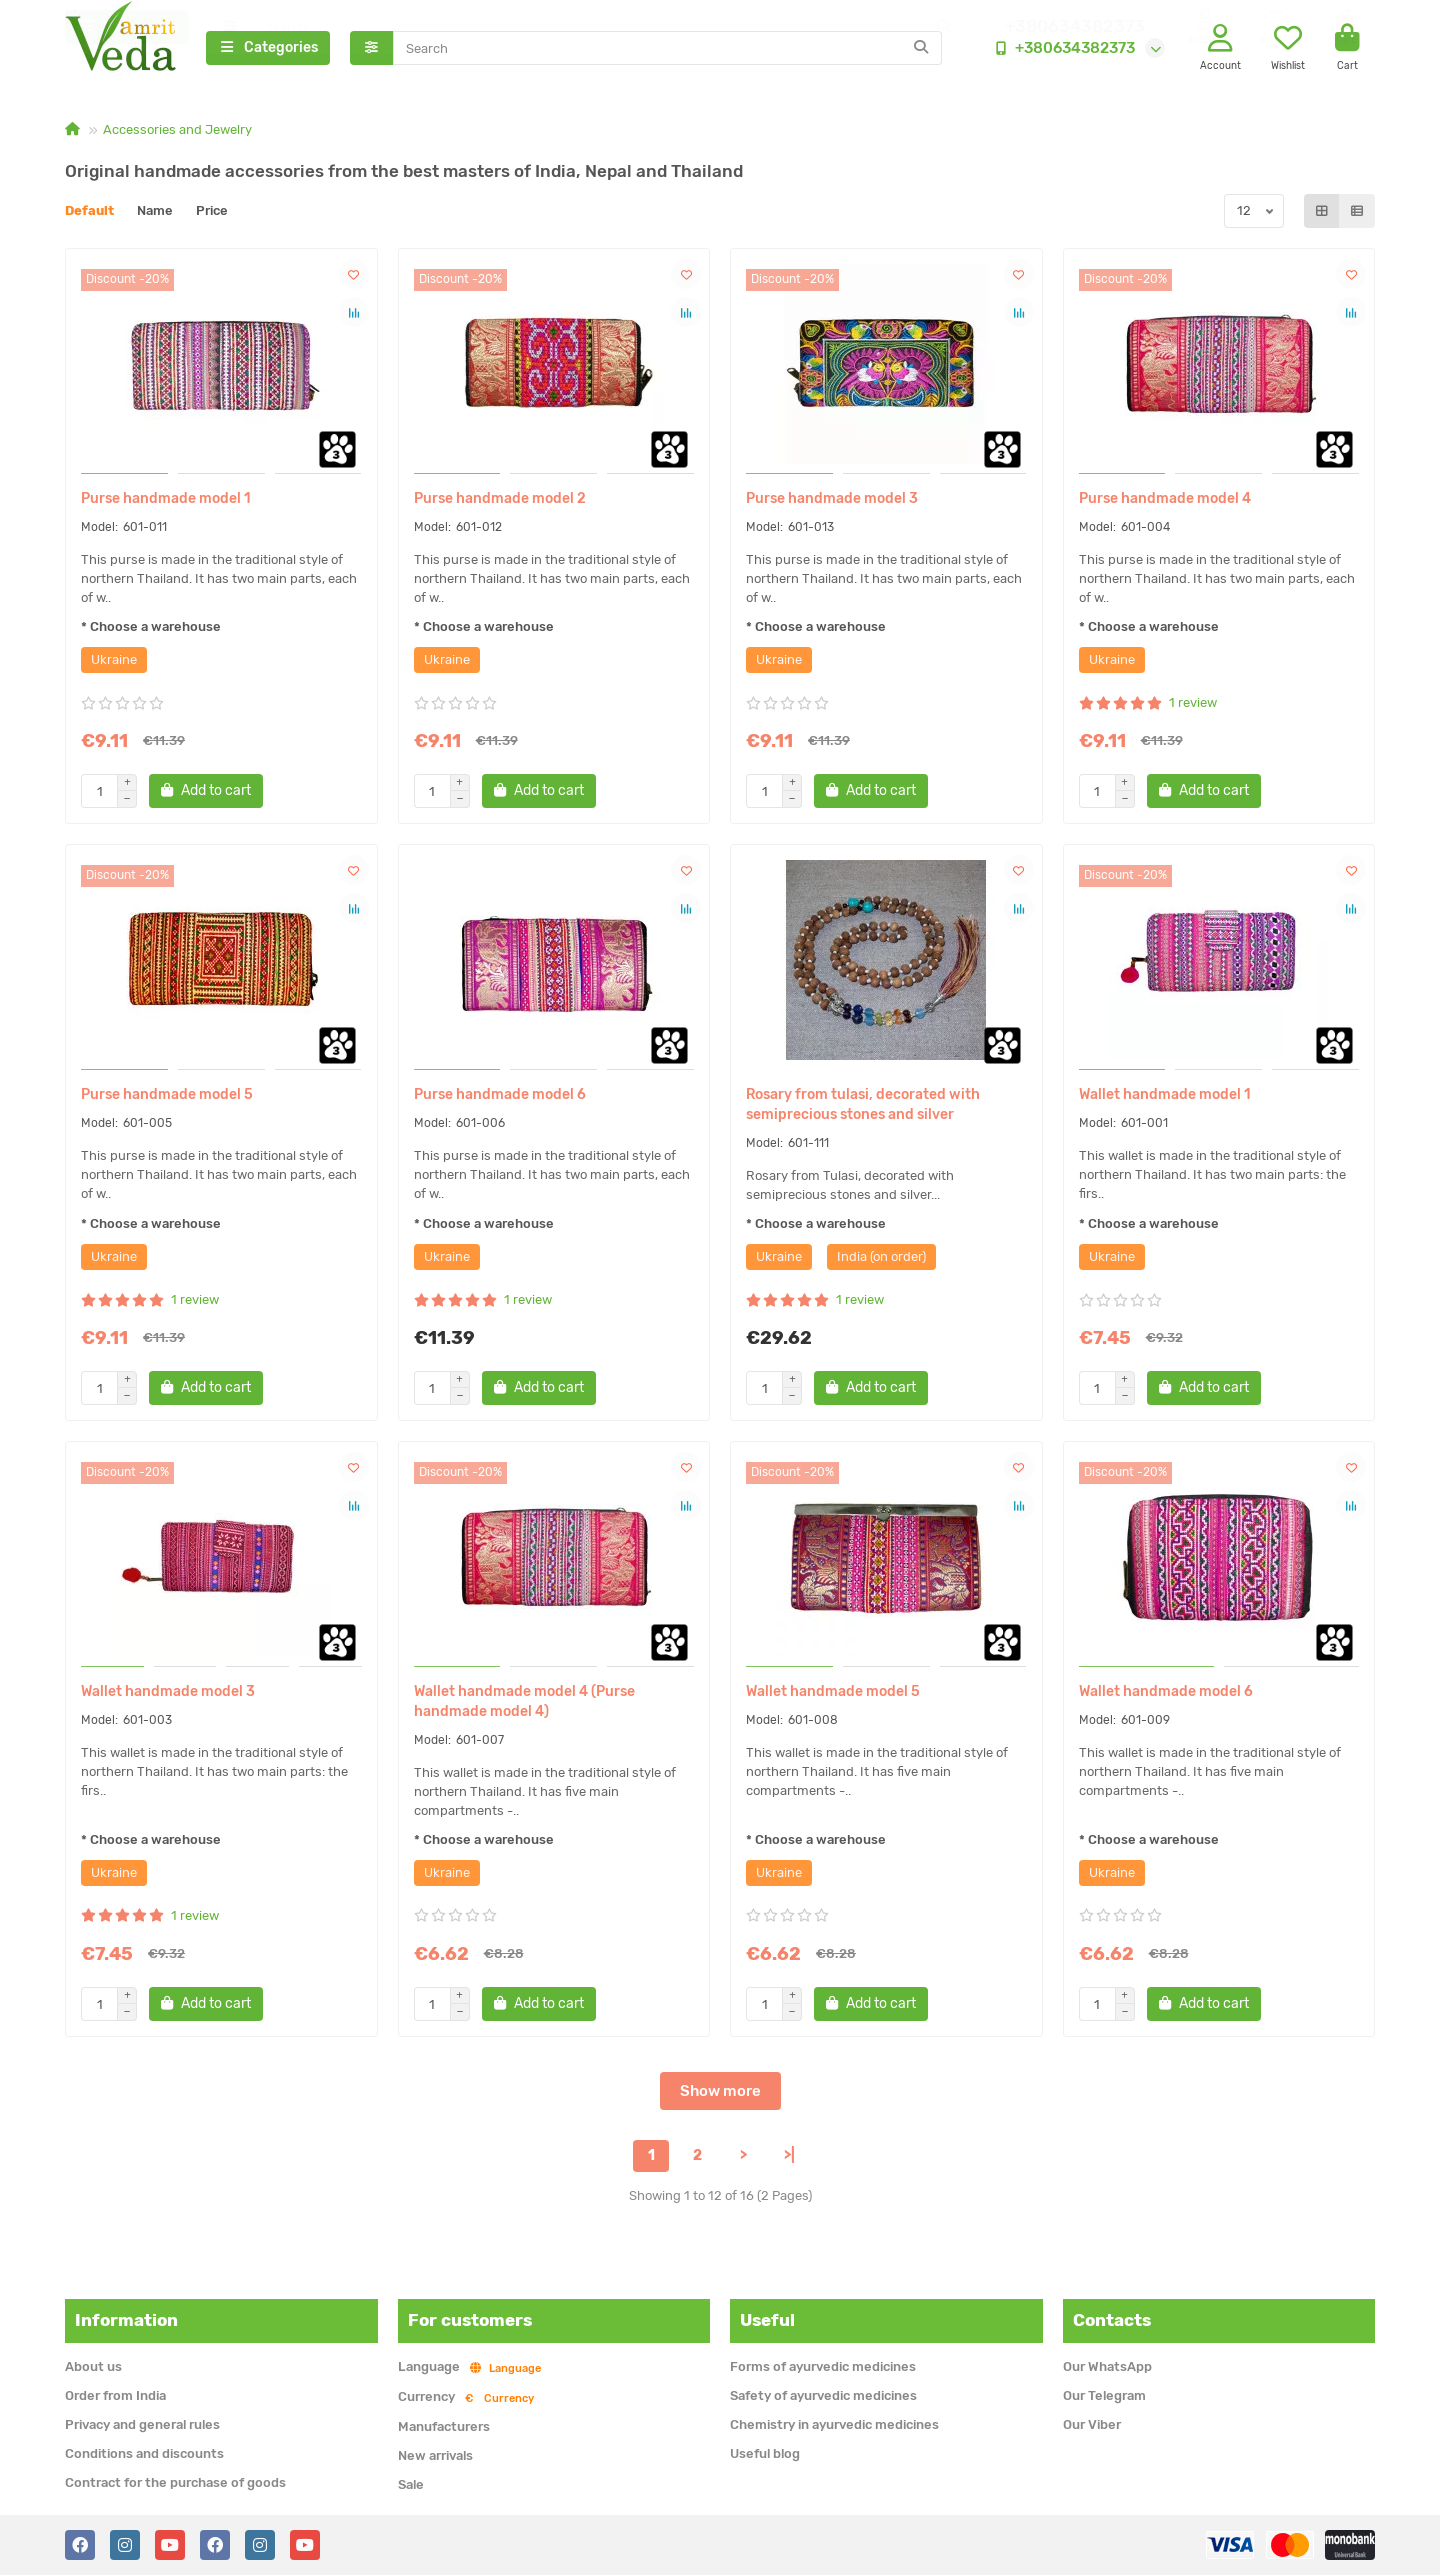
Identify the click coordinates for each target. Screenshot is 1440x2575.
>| (789, 2158)
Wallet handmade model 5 (833, 1694)
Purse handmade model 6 (500, 1097)
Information (126, 2320)
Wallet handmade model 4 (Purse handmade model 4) (524, 1704)
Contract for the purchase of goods (175, 2482)
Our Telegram (1104, 2395)
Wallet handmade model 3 (168, 1694)
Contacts (1112, 2320)
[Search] (668, 49)
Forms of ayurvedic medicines (823, 2366)
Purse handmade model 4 (1165, 501)
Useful (767, 2320)
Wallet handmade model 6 (1166, 1694)
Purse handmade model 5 (167, 1097)
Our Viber (1092, 2424)
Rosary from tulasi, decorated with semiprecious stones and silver (863, 1107)
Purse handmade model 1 (166, 501)
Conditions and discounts (144, 2453)
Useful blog (765, 2453)
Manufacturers (444, 2426)
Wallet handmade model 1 (1165, 1097)
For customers (470, 2320)
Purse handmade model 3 (832, 501)
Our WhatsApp (1107, 2366)
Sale (411, 2484)
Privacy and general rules (142, 2424)
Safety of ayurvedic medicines (823, 2395)
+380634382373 (1061, 49)
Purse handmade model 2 (500, 501)
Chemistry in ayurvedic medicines (834, 2424)
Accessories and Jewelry (177, 132)
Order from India (115, 2395)
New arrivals (435, 2455)
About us (93, 2366)
